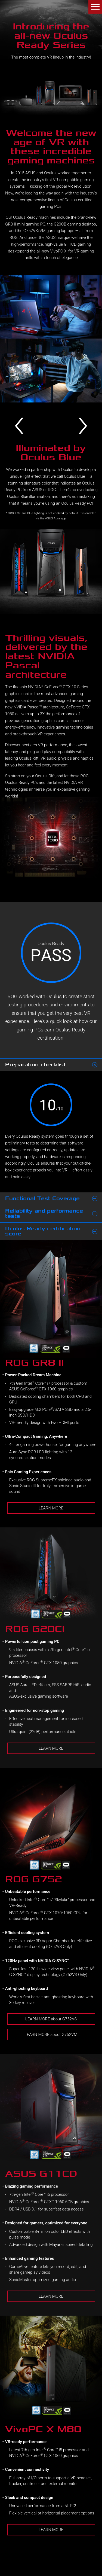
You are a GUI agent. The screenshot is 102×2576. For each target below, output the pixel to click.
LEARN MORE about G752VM (51, 2034)
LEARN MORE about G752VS (51, 2019)
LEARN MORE (51, 1508)
